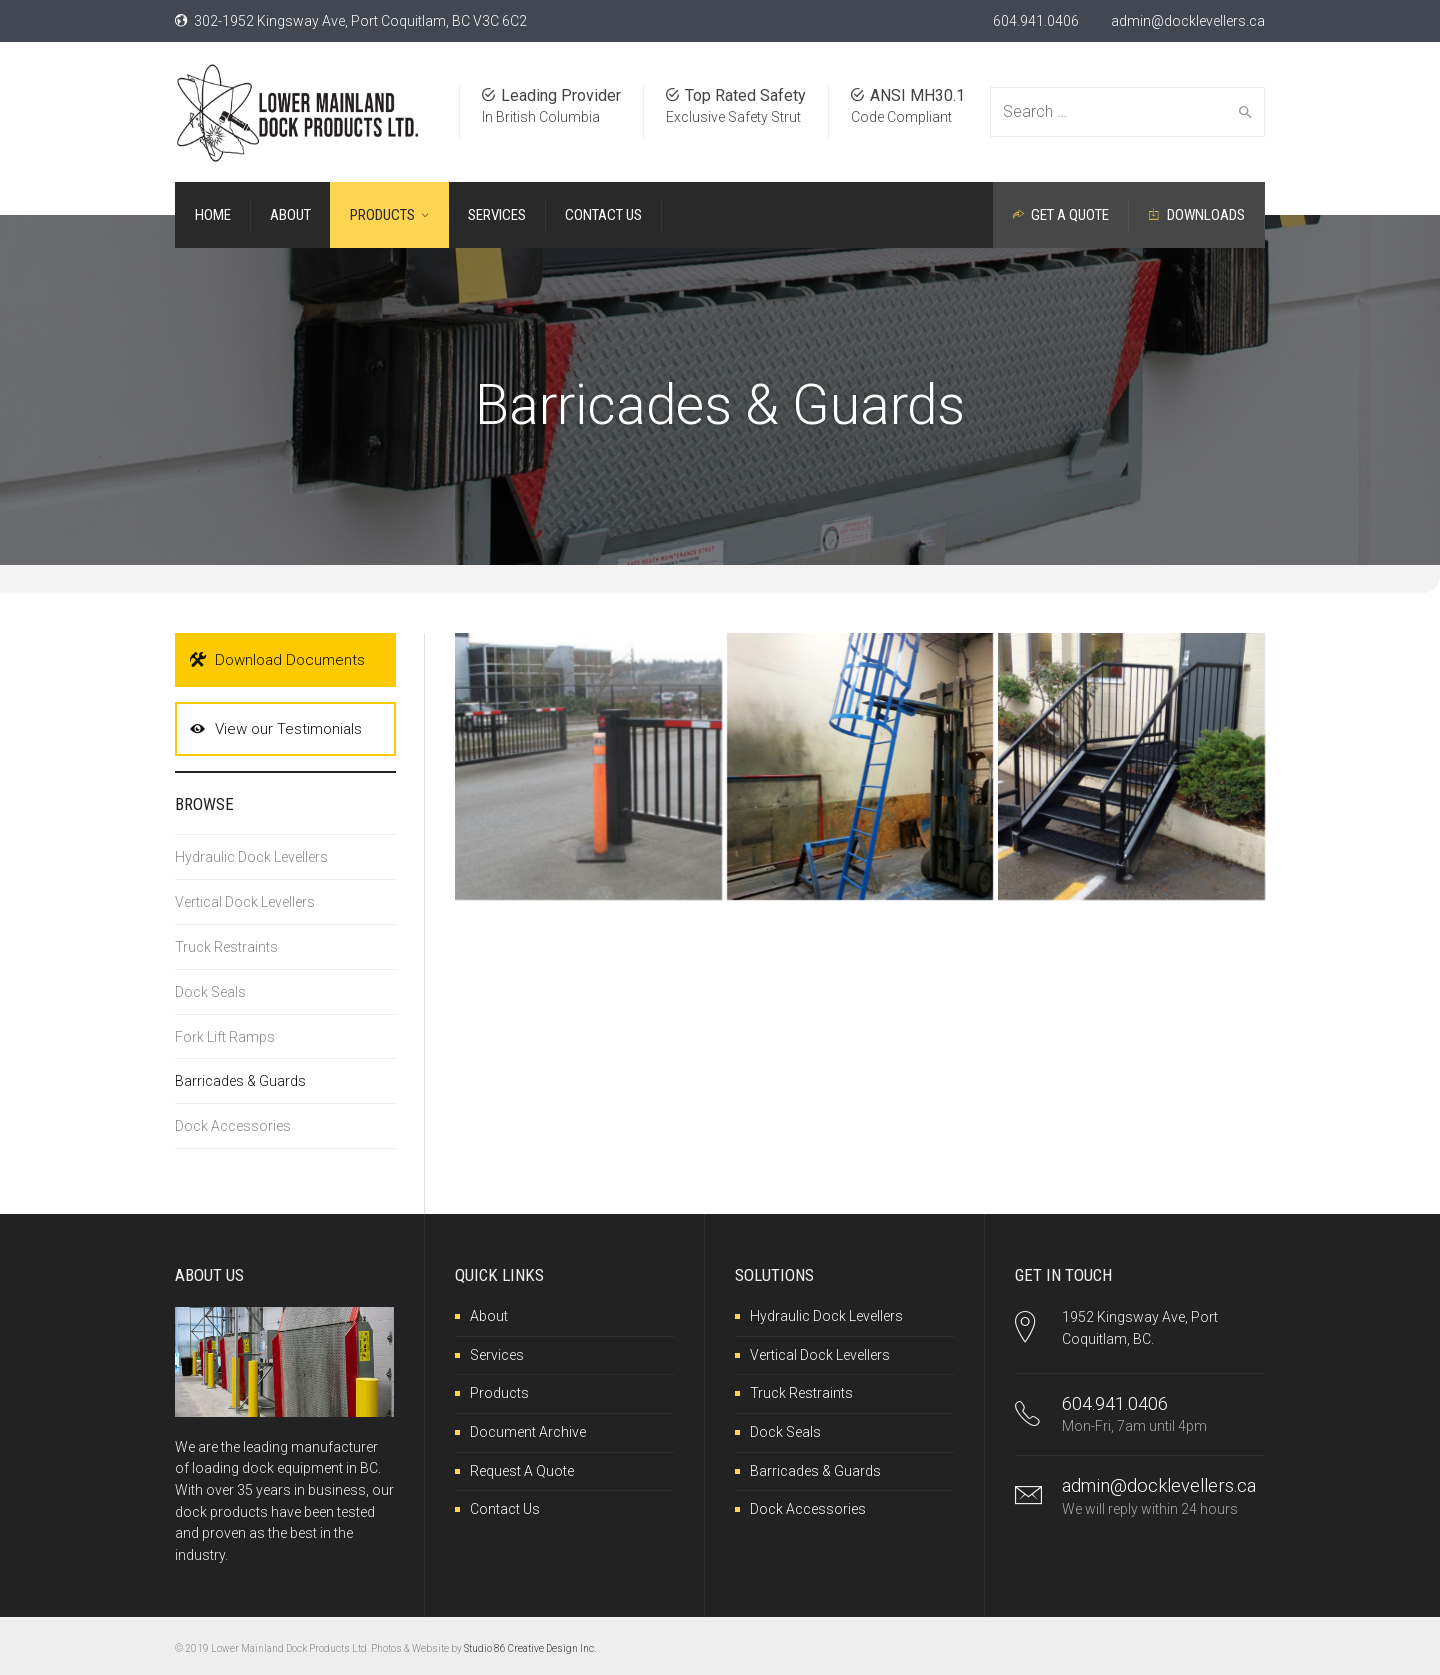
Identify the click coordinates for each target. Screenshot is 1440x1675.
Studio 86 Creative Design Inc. (530, 1648)
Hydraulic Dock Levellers (251, 857)
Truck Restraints (226, 947)
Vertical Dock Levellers (245, 902)
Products (499, 1393)
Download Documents (277, 660)
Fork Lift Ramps (225, 1037)
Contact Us (505, 1509)
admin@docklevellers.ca (1188, 21)
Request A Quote (522, 1471)
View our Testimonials (276, 729)
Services (497, 1355)
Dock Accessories (233, 1126)
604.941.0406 (1036, 21)
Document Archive (528, 1432)
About (489, 1316)
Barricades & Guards (240, 1081)
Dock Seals (210, 992)
